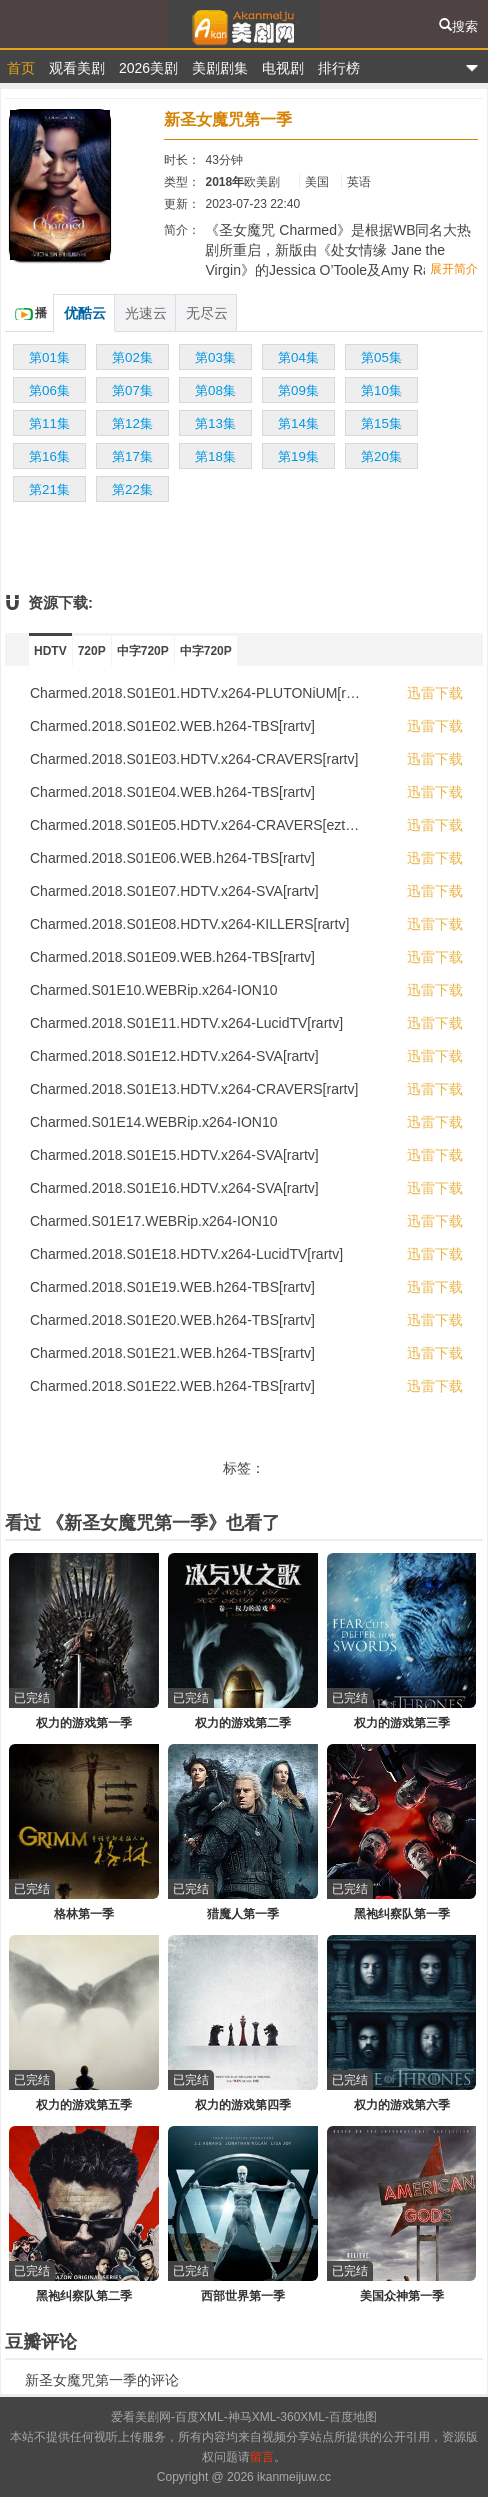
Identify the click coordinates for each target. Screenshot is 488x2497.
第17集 (132, 456)
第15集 (381, 423)
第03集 (215, 357)
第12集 (132, 423)
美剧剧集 (220, 68)
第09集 (298, 390)
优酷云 (85, 313)
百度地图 (353, 2417)
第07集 (132, 390)
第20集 (381, 456)
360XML (302, 2417)
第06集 (49, 390)
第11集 (49, 423)
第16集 (49, 456)
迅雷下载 (435, 693)
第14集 (298, 423)
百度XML (199, 2417)
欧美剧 (262, 182)
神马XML (252, 2417)
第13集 (215, 423)
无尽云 (207, 313)
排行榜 (339, 68)
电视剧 (283, 68)
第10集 (381, 390)
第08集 (215, 390)
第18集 (215, 456)
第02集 (132, 357)
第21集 (49, 489)
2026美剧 (148, 68)
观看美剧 (77, 68)
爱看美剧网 (244, 24)
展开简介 (454, 269)
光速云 (146, 313)
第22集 (132, 489)
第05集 (381, 357)
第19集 (298, 456)
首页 (21, 68)
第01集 (49, 357)
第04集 (298, 357)
